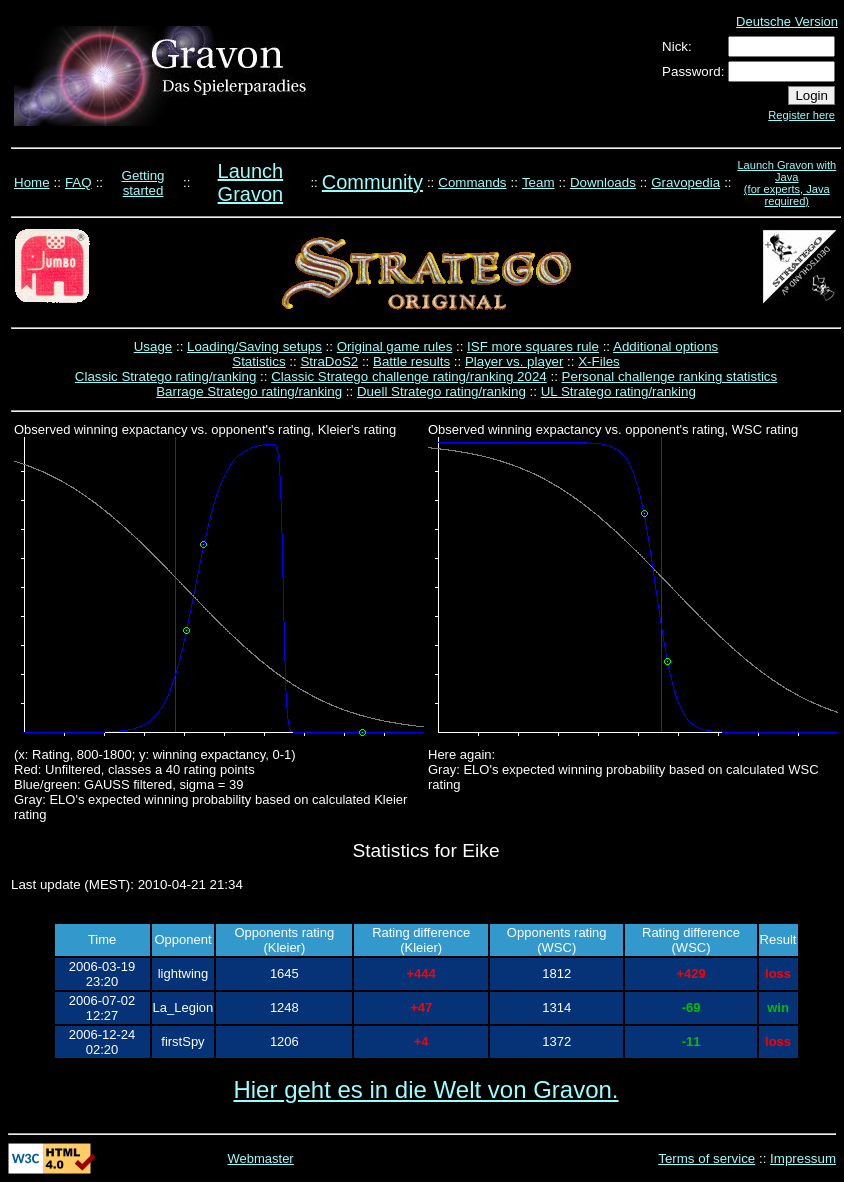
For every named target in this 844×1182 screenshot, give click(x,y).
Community (372, 182)
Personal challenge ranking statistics (670, 376)
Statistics (258, 361)
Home (32, 182)
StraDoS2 (329, 361)
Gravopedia (685, 182)
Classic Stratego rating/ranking (166, 376)
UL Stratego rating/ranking (618, 391)
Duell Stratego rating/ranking (441, 391)
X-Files (598, 361)
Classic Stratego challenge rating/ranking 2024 (409, 376)
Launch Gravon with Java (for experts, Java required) (786, 183)
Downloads (603, 182)
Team (538, 182)
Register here (801, 115)
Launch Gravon (251, 182)
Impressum (803, 1158)
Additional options (665, 346)
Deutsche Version (787, 21)
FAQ (78, 182)
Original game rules (395, 346)
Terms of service (706, 1158)
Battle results (411, 361)
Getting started (143, 183)
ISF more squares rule (533, 346)
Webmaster (260, 1158)
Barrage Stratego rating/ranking (249, 391)
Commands (472, 182)
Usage (153, 346)
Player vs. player (514, 361)
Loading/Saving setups (254, 346)
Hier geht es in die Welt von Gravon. (425, 1089)
